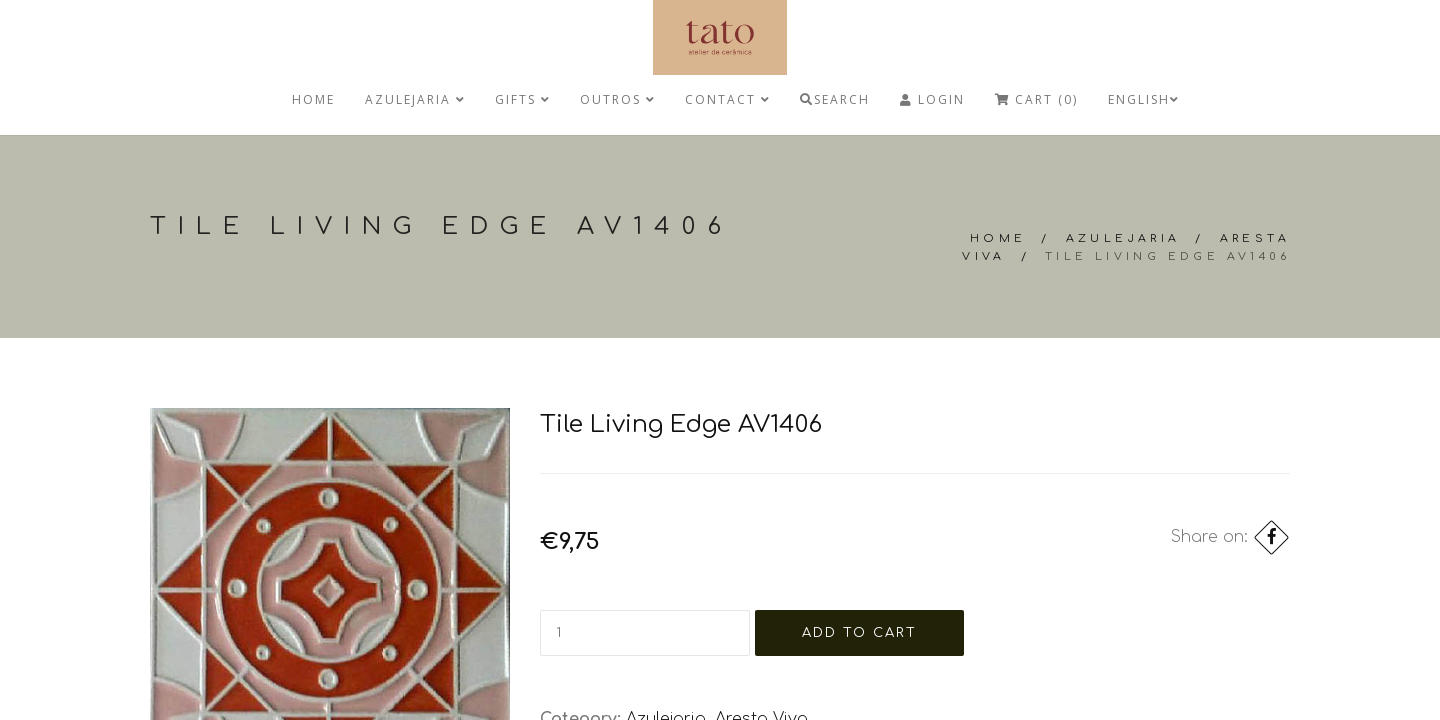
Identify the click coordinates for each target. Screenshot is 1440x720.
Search (835, 99)
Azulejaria (415, 99)
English (1143, 99)
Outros (617, 99)
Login (932, 99)
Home (313, 99)
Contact (727, 99)
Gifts (522, 99)
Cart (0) (1036, 99)
